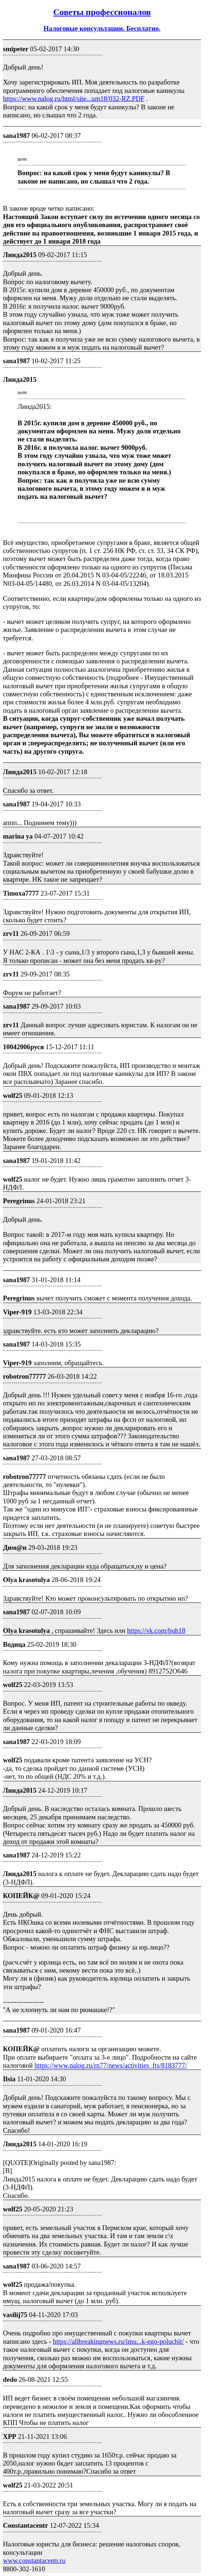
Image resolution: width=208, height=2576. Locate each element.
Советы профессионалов (102, 12)
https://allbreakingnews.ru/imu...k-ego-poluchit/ (118, 2341)
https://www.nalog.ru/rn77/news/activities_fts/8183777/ (110, 2065)
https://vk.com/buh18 (156, 1630)
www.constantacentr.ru (34, 2560)
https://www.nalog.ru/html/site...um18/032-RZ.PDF (73, 98)
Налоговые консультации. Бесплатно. (102, 28)
